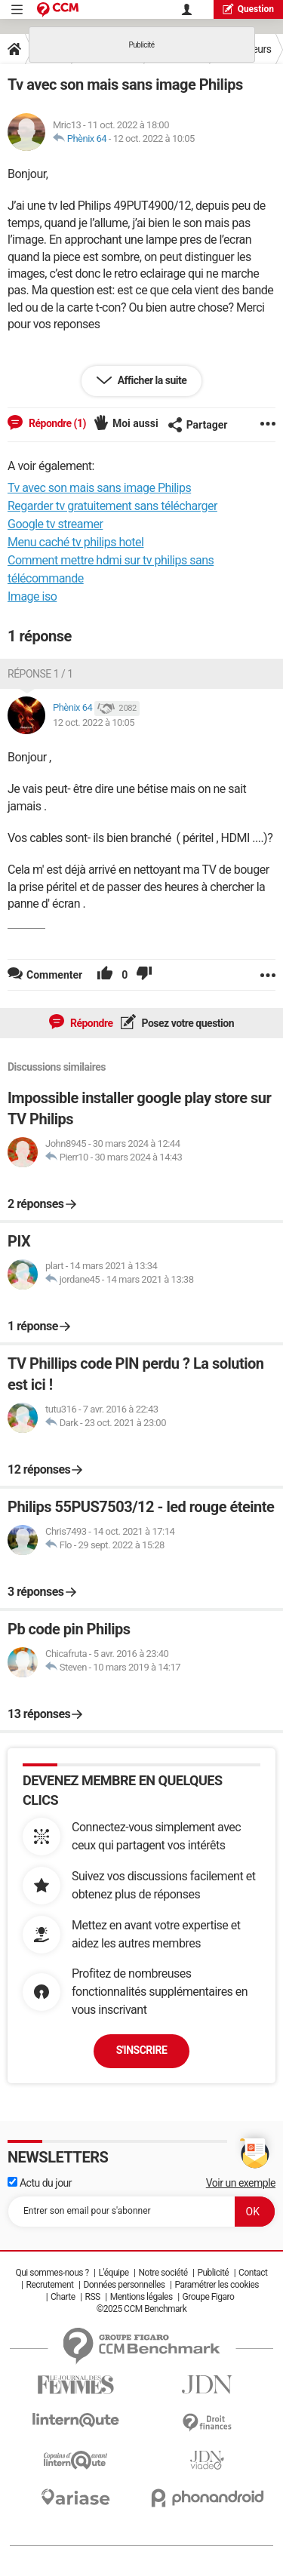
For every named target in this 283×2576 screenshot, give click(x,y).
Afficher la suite (151, 380)
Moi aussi (135, 423)
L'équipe (114, 2272)
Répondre (90, 1023)
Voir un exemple (240, 2183)
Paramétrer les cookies (216, 2284)
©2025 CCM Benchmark (142, 2309)
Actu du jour (40, 2183)
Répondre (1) (56, 423)
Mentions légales (141, 2297)
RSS (92, 2297)
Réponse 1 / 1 (40, 674)
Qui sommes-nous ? (51, 2272)
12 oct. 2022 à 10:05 (154, 138)
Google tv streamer (55, 524)
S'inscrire (142, 2050)
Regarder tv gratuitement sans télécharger (112, 506)
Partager (198, 424)
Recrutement (50, 2284)
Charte (63, 2297)
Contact (252, 2272)
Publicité (213, 2272)
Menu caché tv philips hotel (75, 542)
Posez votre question (187, 1023)
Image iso (32, 596)
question (248, 8)
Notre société (162, 2272)
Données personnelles (124, 2284)
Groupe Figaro (209, 2297)
